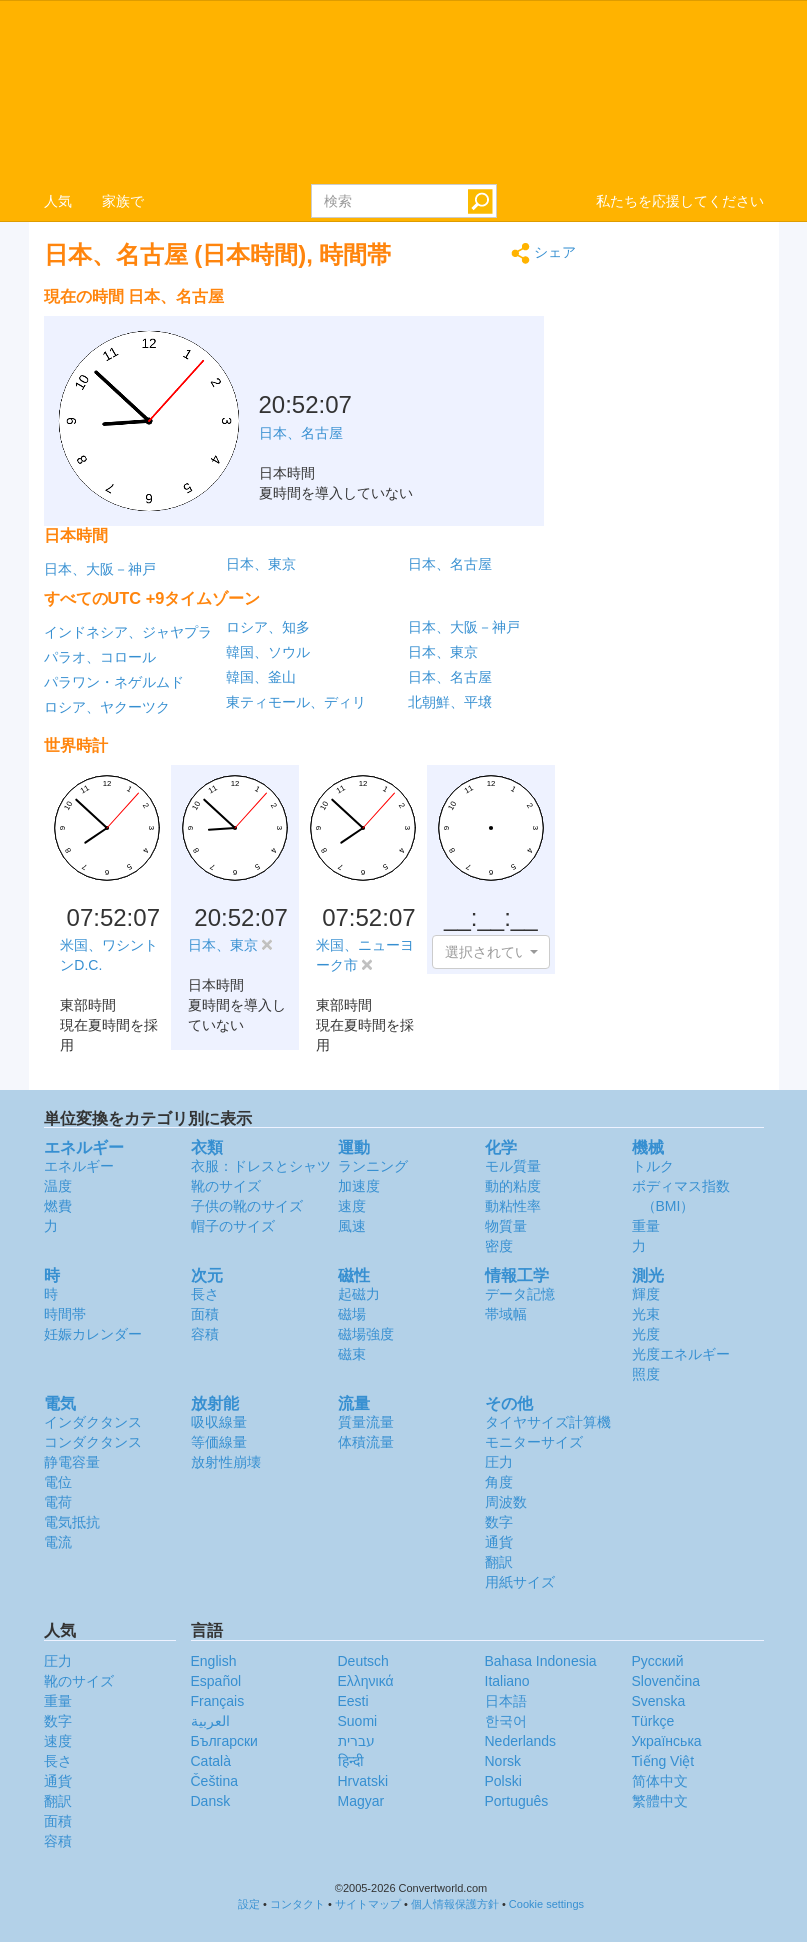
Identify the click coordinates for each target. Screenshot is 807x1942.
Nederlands (521, 1741)
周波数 (506, 1502)
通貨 (499, 1542)
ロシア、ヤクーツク (107, 707)
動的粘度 (513, 1186)
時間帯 (65, 1314)
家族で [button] (123, 201)
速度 (352, 1206)
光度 (646, 1334)
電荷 (58, 1502)
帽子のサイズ (233, 1226)
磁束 (352, 1354)
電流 (58, 1542)
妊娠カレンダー (93, 1334)
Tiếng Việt (663, 1761)
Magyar (361, 1801)
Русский (658, 1661)
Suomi (358, 1721)
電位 (58, 1482)
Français (218, 1701)
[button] (491, 952)
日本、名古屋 (450, 564)
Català (211, 1761)
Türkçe (653, 1721)
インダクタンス (93, 1422)
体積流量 (366, 1442)
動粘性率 (513, 1206)
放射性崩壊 (226, 1462)
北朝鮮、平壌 (450, 702)
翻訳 (499, 1562)
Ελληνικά (366, 1681)
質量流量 (366, 1422)
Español (216, 1681)
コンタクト (297, 1904)
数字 (499, 1522)
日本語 (506, 1701)
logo (403, 91)
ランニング (373, 1166)
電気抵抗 (72, 1522)
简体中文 (660, 1781)
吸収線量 (219, 1422)
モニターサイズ (534, 1442)
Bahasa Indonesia (541, 1661)
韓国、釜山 (261, 677)
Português (517, 1801)
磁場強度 (366, 1334)
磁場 (352, 1314)
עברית (356, 1741)
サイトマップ (368, 1904)
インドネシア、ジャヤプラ (128, 632)
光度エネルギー (681, 1354)
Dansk (211, 1801)
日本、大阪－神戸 (100, 569)
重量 (646, 1226)
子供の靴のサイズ (247, 1206)
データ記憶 (520, 1294)
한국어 (506, 1721)
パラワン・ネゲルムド (114, 682)
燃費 (58, 1206)
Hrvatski (363, 1781)
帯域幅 (506, 1314)
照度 (646, 1374)
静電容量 (72, 1462)
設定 (249, 1904)
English (214, 1661)
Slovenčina (666, 1681)
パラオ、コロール (100, 657)
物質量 (506, 1226)
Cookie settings (546, 1904)
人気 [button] (58, 201)
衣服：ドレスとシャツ (261, 1166)
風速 (352, 1226)
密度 (499, 1246)
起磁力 (359, 1294)
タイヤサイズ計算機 (548, 1422)
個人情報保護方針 (455, 1904)
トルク (653, 1166)
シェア (543, 253)
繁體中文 (660, 1801)
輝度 (646, 1294)
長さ (205, 1294)
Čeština (214, 1781)
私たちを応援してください (680, 201)
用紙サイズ (520, 1582)
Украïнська (667, 1741)
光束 (646, 1314)
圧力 (499, 1462)
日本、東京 (261, 564)
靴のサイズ (226, 1186)
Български (224, 1741)
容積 (205, 1334)
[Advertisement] (451, 328)
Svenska (659, 1701)
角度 (499, 1482)
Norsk (503, 1761)
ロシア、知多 (268, 627)
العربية (210, 1721)
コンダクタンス (93, 1442)
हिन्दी (351, 1761)
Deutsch (363, 1661)
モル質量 (513, 1166)
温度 (58, 1186)
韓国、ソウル (268, 652)
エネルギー (79, 1166)
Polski (503, 1781)
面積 (205, 1314)
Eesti (353, 1701)
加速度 (359, 1186)
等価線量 (219, 1442)
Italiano (507, 1681)
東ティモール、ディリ (296, 702)
